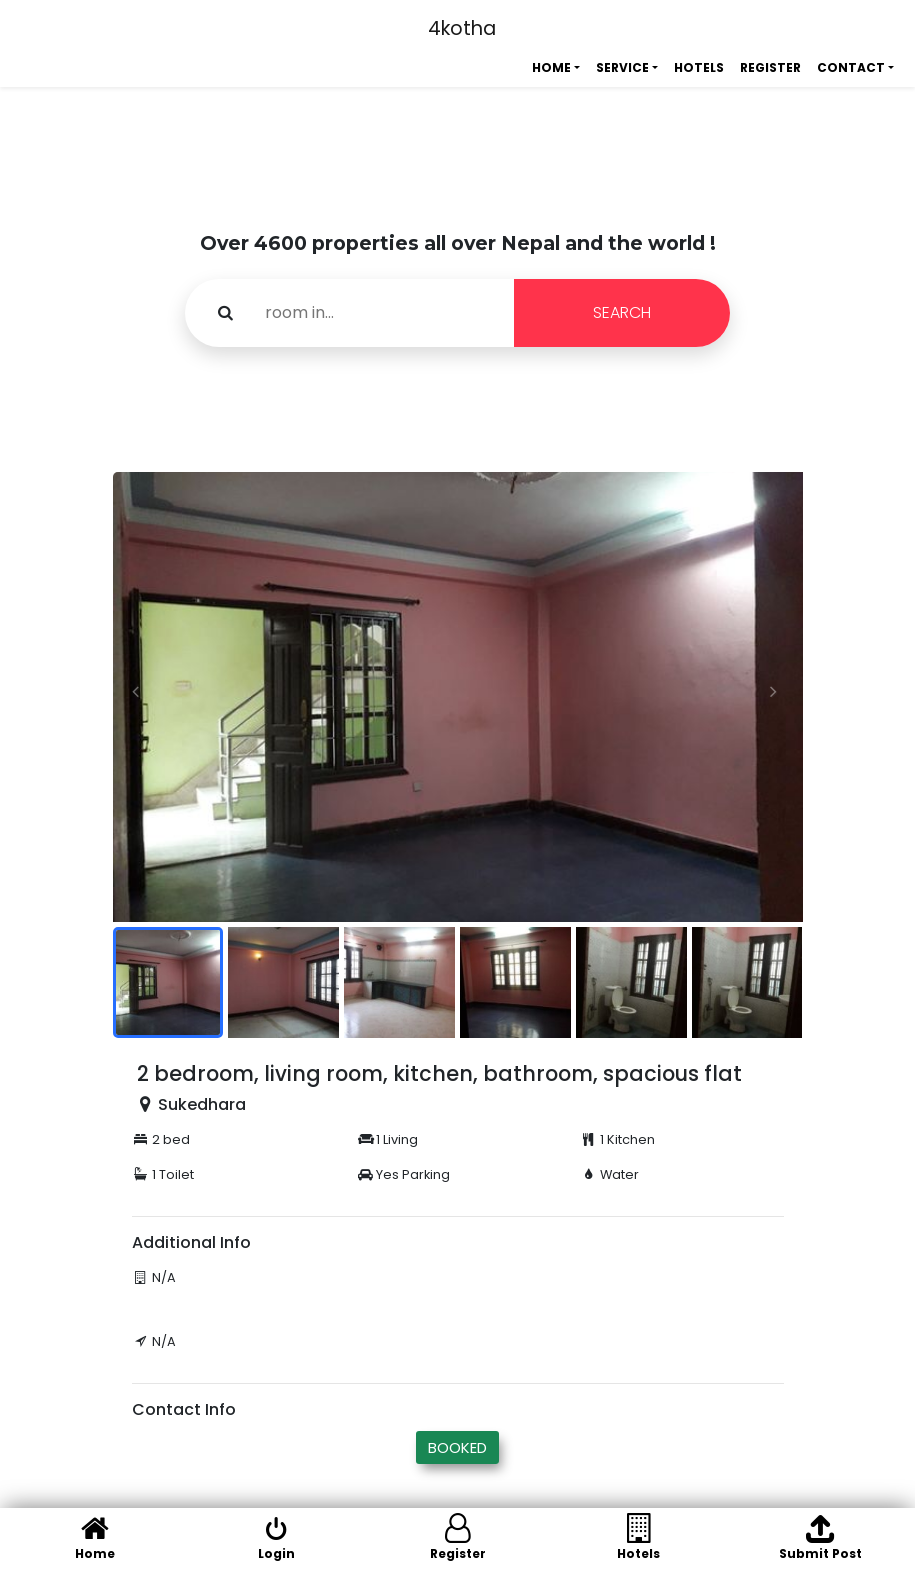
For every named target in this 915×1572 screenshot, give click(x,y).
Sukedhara (202, 1104)
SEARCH (622, 312)
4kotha (462, 28)
